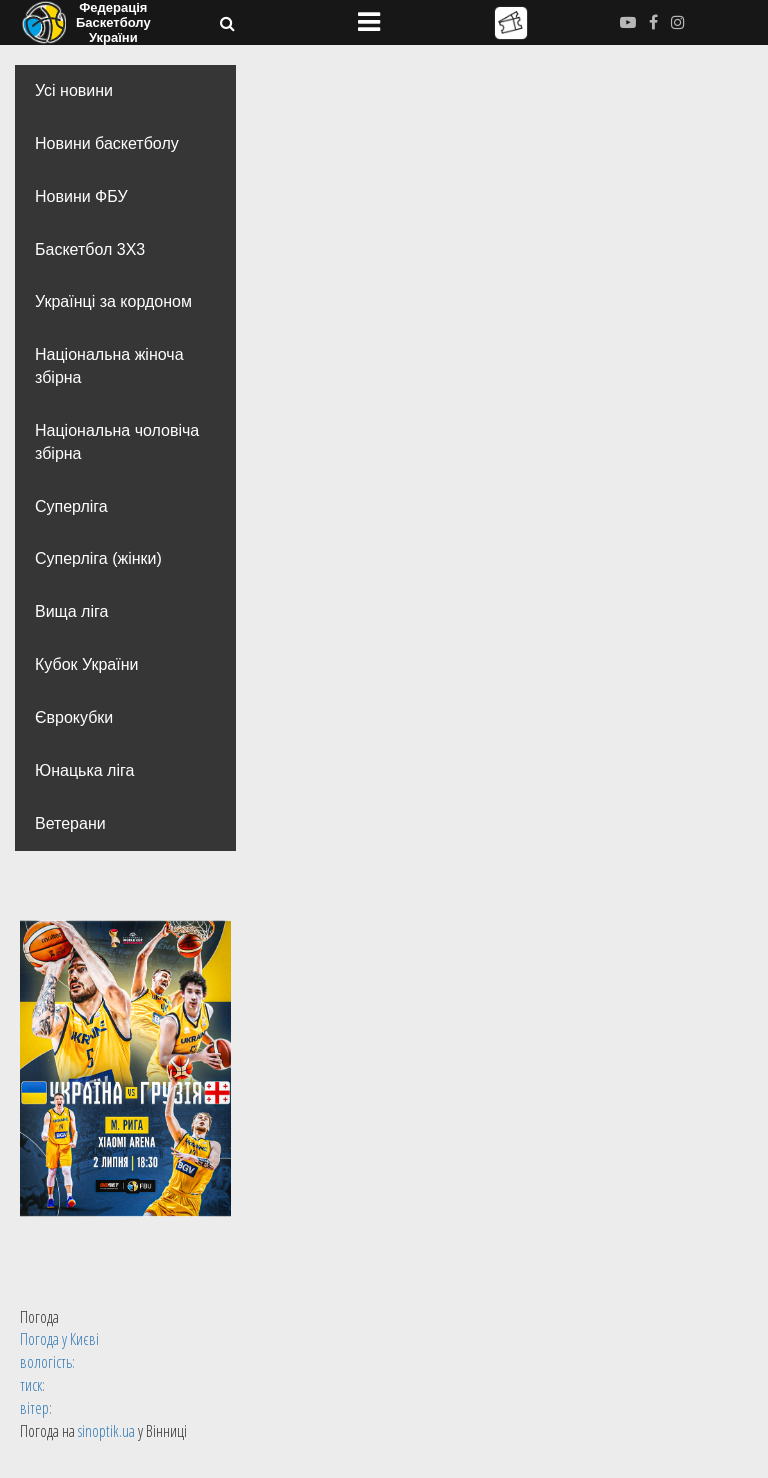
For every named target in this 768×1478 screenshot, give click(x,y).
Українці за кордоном (113, 301)
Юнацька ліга (84, 770)
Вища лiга (71, 611)
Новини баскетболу (107, 143)
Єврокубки (74, 717)
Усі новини (74, 90)
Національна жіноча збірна (109, 366)
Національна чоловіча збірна (117, 442)
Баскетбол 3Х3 (90, 249)
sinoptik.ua (106, 1431)
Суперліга (71, 506)
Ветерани (70, 823)
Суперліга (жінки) (98, 558)
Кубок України (86, 664)
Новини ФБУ (81, 196)
